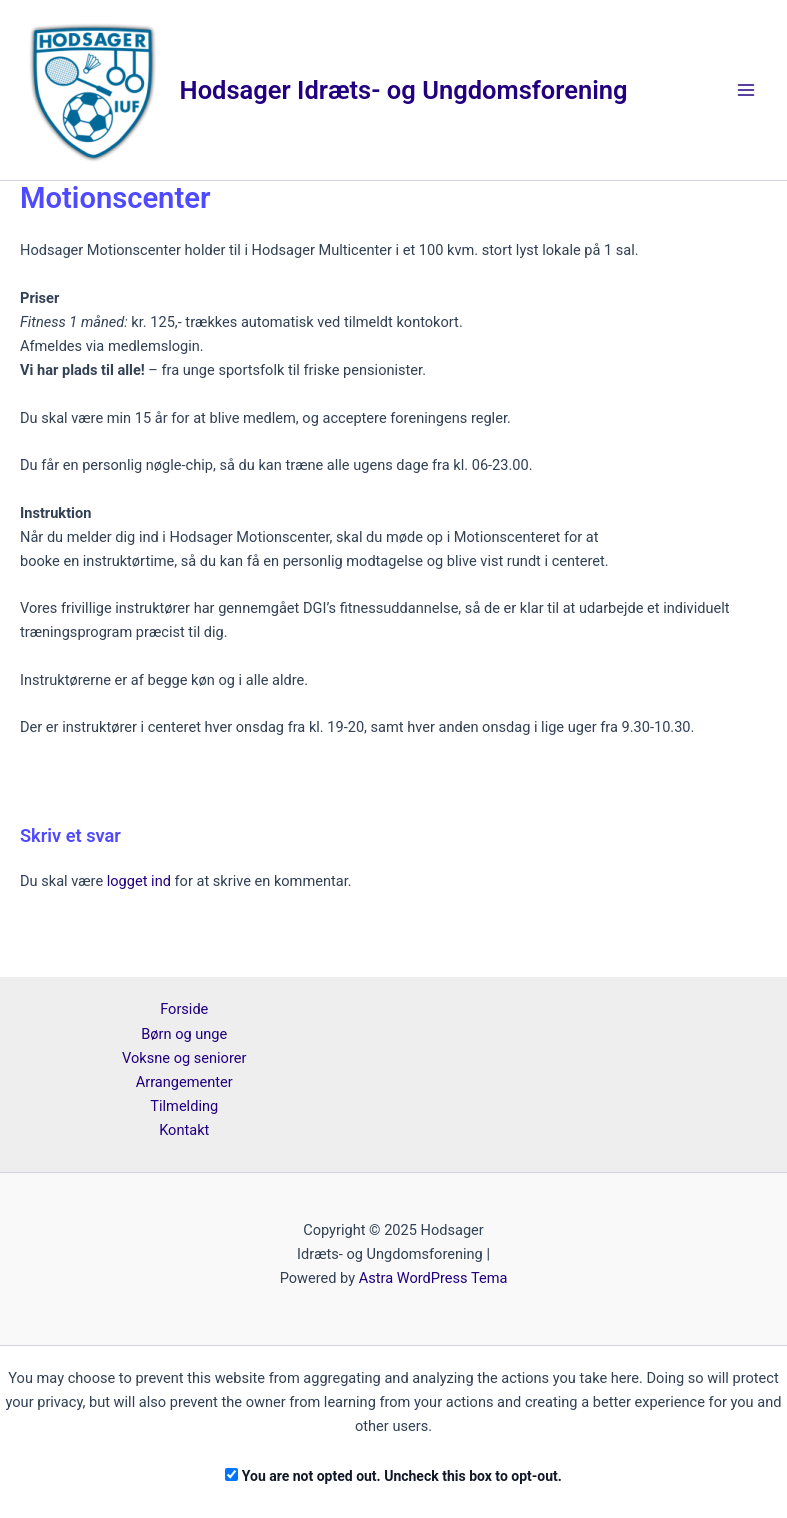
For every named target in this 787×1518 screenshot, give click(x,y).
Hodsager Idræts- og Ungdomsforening (404, 90)
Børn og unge (184, 1034)
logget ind (139, 881)
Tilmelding (184, 1106)
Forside (184, 1009)
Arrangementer (184, 1082)
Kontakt (184, 1130)
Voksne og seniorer (184, 1058)
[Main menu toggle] (746, 90)
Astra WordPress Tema (433, 1278)
